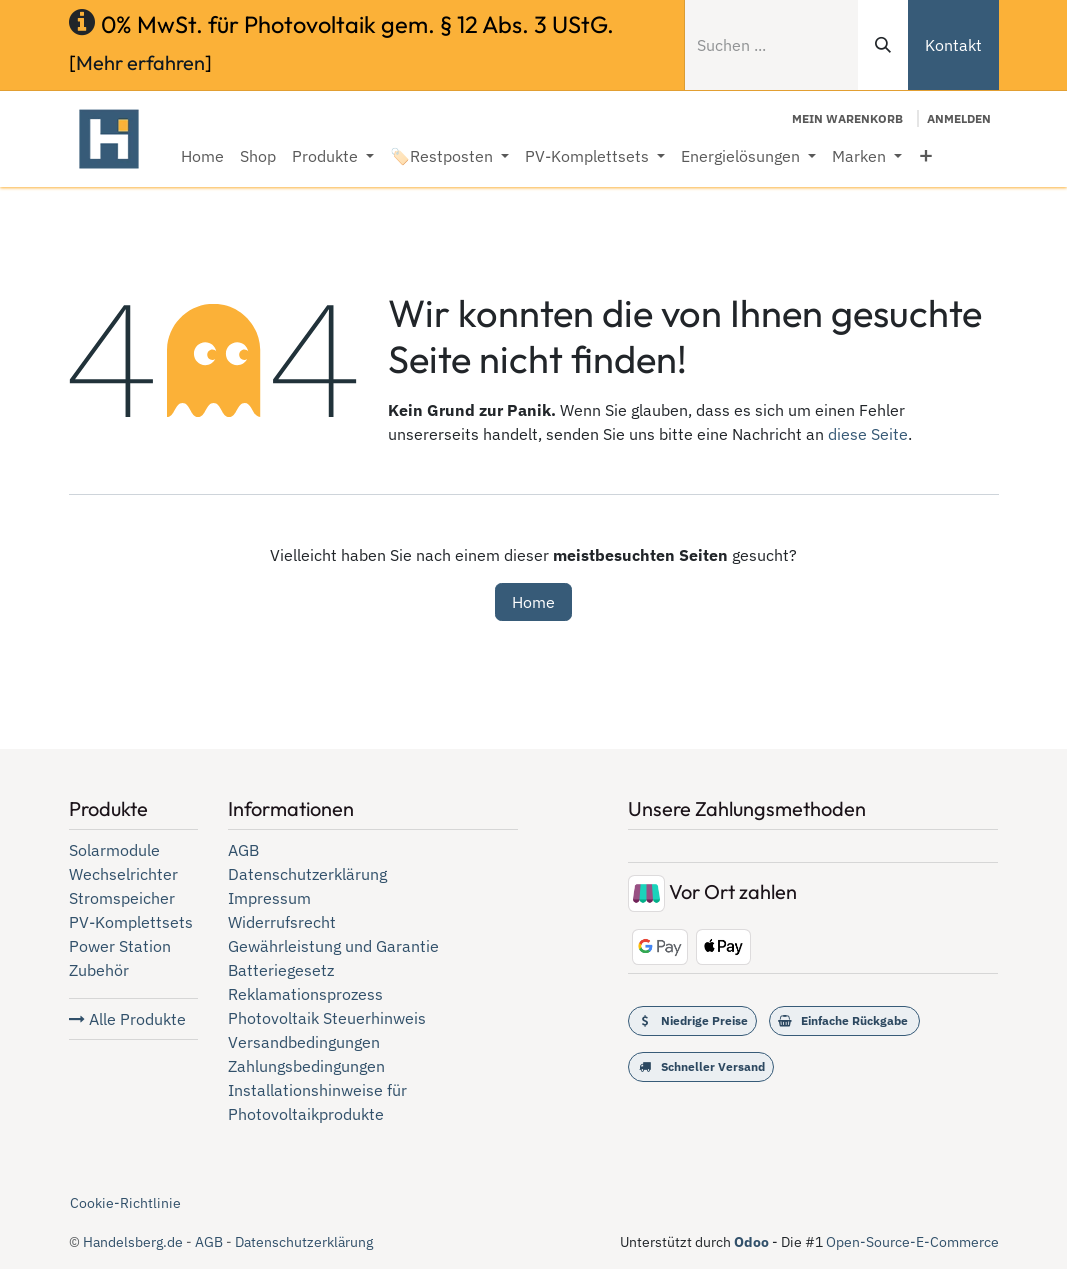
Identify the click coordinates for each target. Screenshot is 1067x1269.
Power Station (120, 946)
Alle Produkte (127, 1019)
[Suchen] (883, 45)
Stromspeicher (122, 898)
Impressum (269, 898)
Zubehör (99, 970)
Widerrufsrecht (282, 922)
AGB (243, 850)
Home (533, 602)
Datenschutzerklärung (307, 874)
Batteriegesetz (281, 970)
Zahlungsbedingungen (306, 1066)
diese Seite (868, 434)
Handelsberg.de (133, 1242)
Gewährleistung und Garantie (333, 946)
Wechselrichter (123, 874)
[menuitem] (202, 156)
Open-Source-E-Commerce (912, 1242)
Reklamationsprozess (305, 994)
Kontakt (953, 45)
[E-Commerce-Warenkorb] (847, 119)
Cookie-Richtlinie (125, 1203)
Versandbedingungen (304, 1042)
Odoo (753, 1242)
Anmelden (959, 118)
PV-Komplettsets (131, 922)
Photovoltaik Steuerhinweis (327, 1018)
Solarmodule (114, 850)
